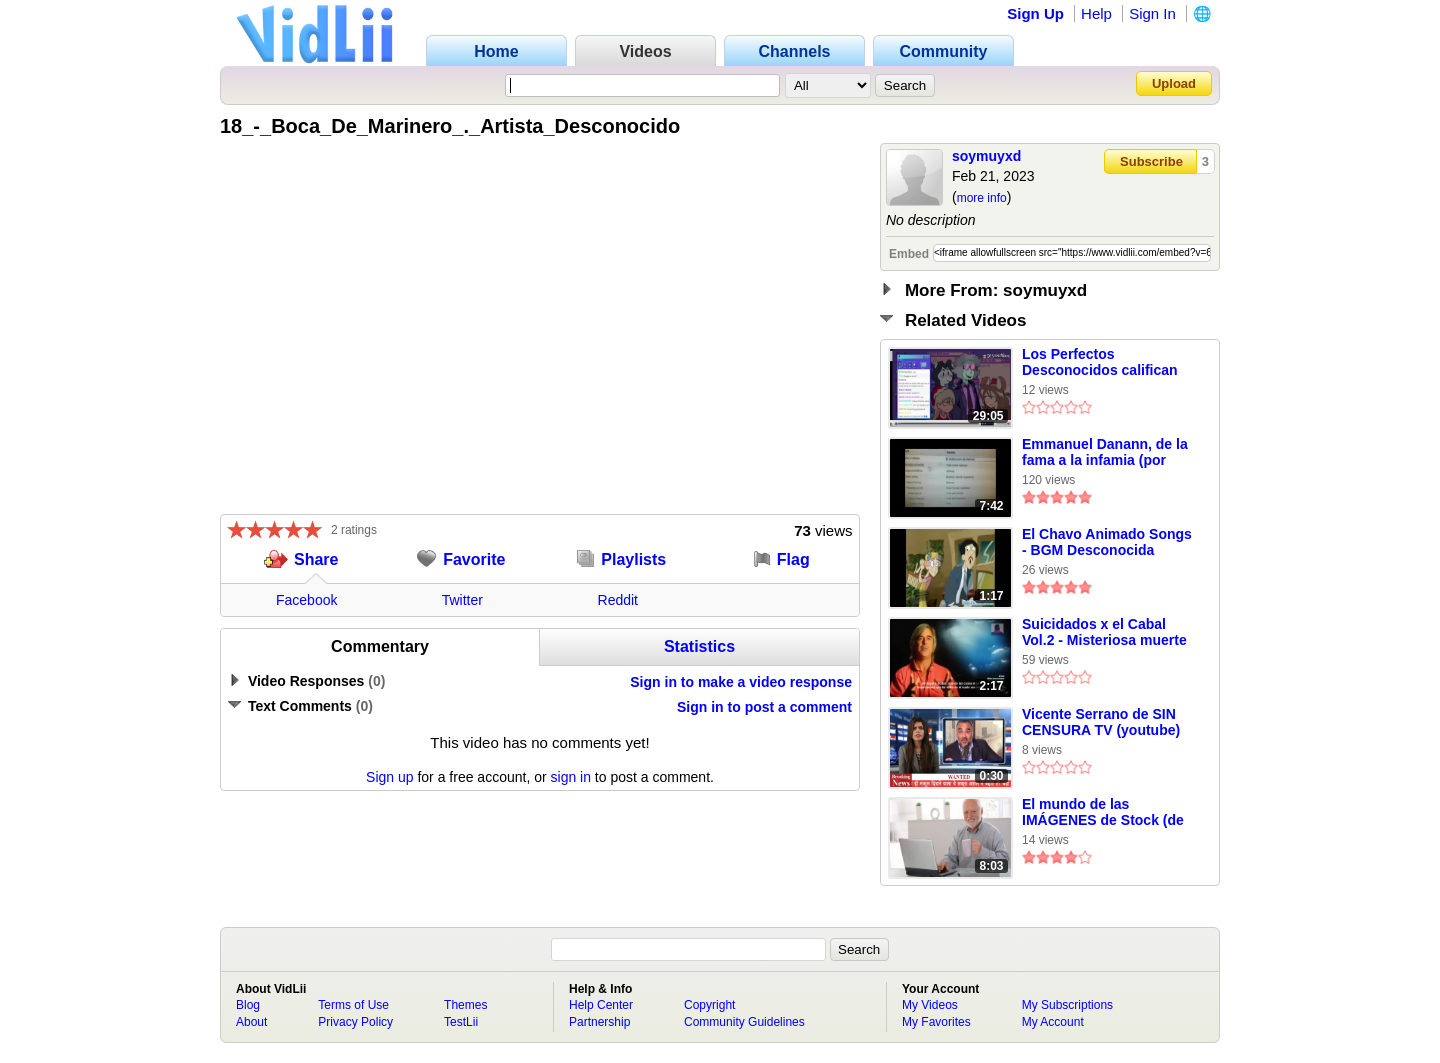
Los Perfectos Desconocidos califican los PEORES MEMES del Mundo (1103, 363)
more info (982, 198)
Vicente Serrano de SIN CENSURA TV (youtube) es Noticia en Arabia (1101, 723)
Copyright (709, 1005)
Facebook (306, 600)
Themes (465, 1005)
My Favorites (936, 1022)
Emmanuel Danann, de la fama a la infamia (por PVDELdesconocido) (1105, 453)
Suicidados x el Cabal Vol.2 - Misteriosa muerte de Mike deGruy (1104, 633)
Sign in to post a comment (764, 707)
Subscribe (1151, 161)
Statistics (699, 646)
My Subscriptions (1067, 1005)
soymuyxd (986, 156)
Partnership (599, 1022)
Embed (909, 254)
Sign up (389, 777)
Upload (1174, 83)
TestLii (461, 1022)
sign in (571, 777)
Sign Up (1035, 13)
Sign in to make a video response (741, 682)
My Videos (930, 1005)
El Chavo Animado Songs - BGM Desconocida (1107, 542)
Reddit (618, 600)
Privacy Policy (355, 1022)
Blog (248, 1005)
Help (1096, 13)
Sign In (1152, 13)
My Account (1053, 1022)
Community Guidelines (744, 1022)
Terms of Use (353, 1005)
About (251, 1022)
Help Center (601, 1005)
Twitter (462, 600)
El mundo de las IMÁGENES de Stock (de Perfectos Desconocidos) (1106, 813)
